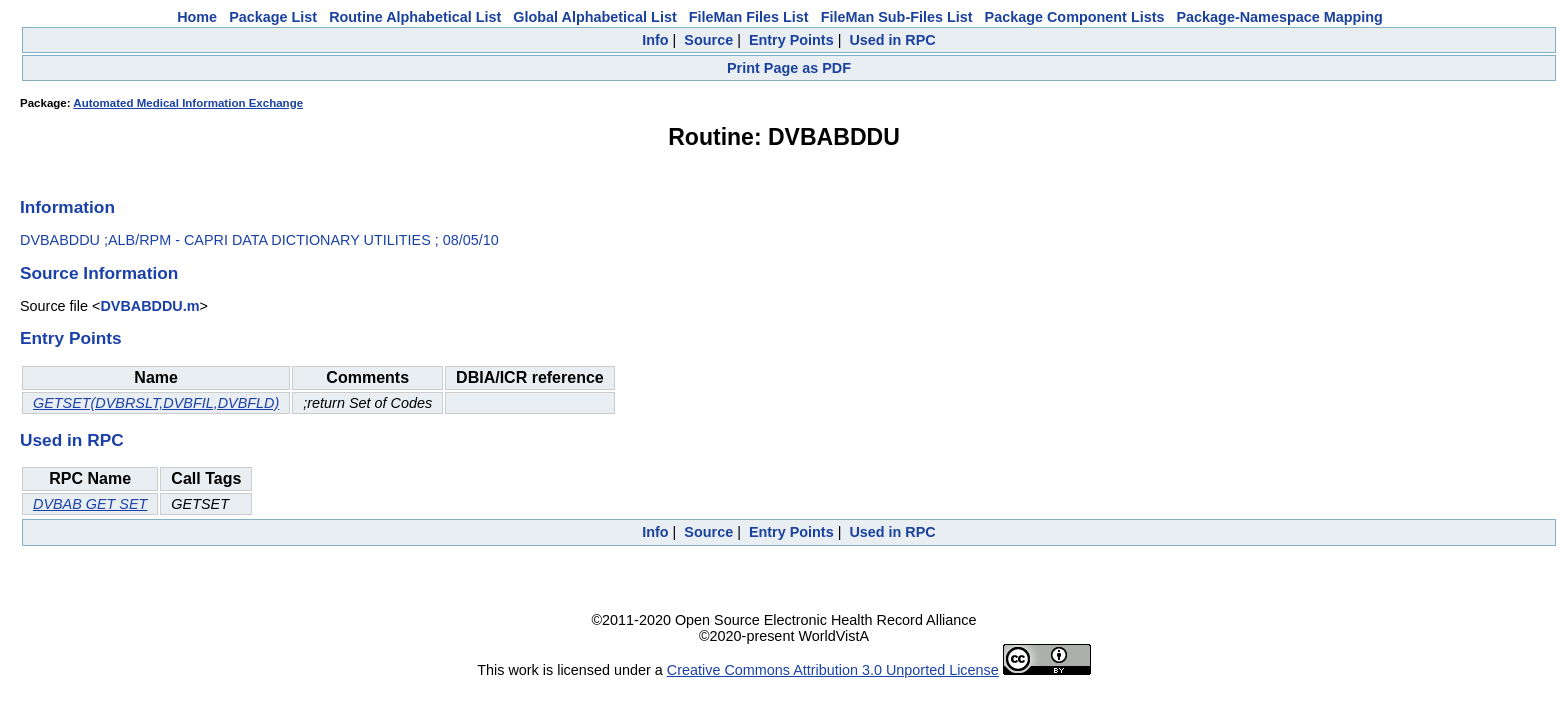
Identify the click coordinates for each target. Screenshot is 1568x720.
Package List (273, 17)
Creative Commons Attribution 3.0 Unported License (833, 670)
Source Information (99, 273)
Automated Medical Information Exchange (188, 103)
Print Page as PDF (789, 68)
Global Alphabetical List (594, 17)
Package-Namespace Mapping (1280, 17)
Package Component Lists (1075, 17)
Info (655, 40)
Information (67, 207)
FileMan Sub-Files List (897, 17)
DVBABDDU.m (149, 306)
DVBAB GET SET (90, 504)
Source (708, 40)
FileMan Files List (749, 17)
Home (197, 17)
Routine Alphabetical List (415, 17)
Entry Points (791, 40)
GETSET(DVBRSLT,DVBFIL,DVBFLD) (156, 403)
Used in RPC (892, 40)
